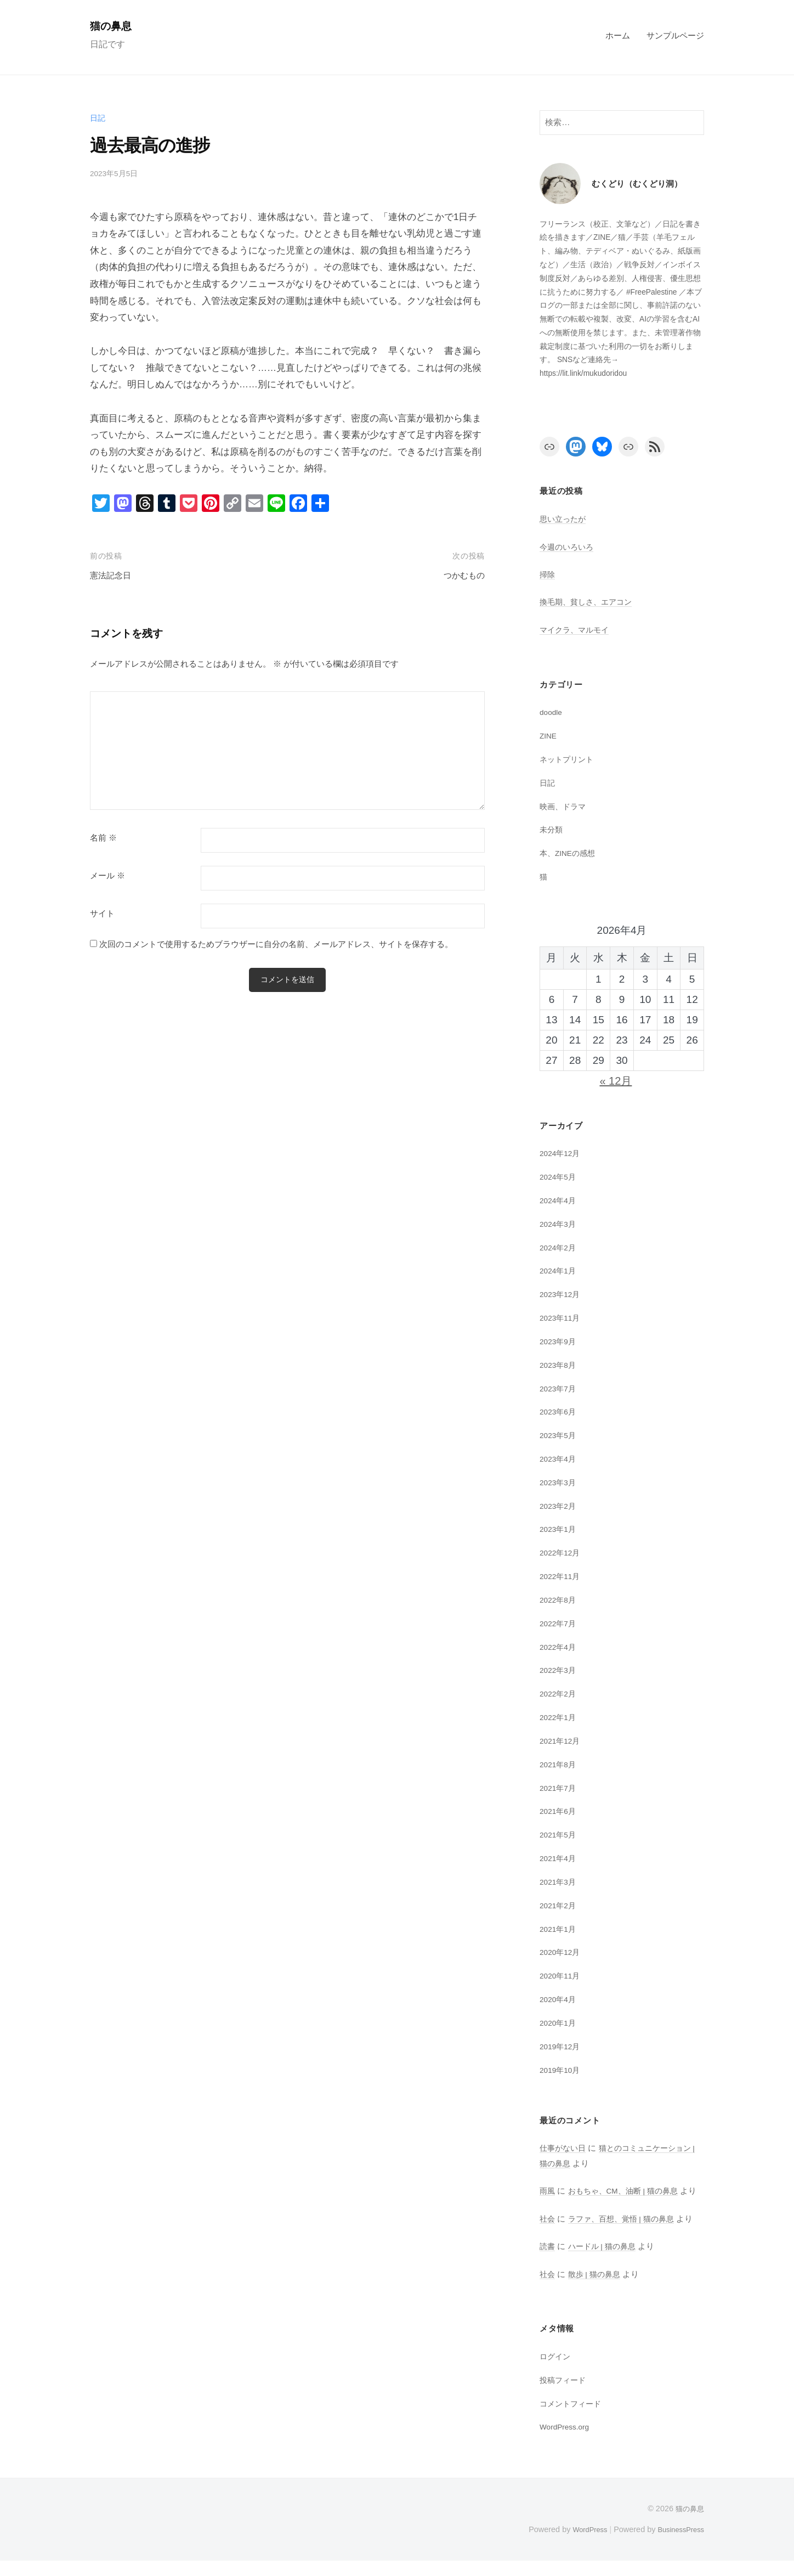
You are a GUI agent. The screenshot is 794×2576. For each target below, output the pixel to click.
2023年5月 (560, 1435)
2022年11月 (562, 1576)
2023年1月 (560, 1529)
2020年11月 (562, 1975)
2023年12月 (562, 1294)
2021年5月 (560, 1834)
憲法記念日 (113, 575)
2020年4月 (560, 1999)
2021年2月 (560, 1905)
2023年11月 (562, 1317)
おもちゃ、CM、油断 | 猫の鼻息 (628, 2190)
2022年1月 (560, 1717)
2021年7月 (560, 1788)
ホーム (617, 35)
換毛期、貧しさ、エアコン (589, 601)
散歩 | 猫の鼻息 (597, 2288)
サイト (102, 913)
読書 (548, 2261)
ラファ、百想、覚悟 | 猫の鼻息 (626, 2233)
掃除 (548, 574)
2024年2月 (560, 1247)
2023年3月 (560, 1482)
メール (107, 875)
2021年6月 (560, 1811)
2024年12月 (562, 1153)
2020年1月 (560, 2022)
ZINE (549, 735)
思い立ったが (564, 518)
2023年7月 (560, 1388)
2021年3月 (560, 1881)
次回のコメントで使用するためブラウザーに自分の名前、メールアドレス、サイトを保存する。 (276, 944)
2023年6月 (560, 1411)
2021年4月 (560, 1858)
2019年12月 (562, 2046)
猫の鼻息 (114, 25)
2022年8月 (560, 1599)
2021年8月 (560, 1764)
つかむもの (461, 575)
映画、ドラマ (564, 806)
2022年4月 (560, 1646)
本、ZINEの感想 (570, 853)
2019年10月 (562, 2070)
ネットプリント (568, 759)
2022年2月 (560, 1693)
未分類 (552, 829)
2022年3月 (560, 1670)
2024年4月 (560, 1200)
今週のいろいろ (568, 546)
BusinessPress (678, 2544)
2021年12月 (562, 1740)
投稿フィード (564, 2394)
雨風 (548, 2190)
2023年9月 (560, 1341)
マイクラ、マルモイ (577, 629)
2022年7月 (560, 1623)
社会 (548, 2233)
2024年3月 (560, 1223)
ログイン (556, 2371)
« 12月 (615, 1081)
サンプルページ (675, 35)
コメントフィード (572, 2418)
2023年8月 (560, 1364)
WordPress (581, 2544)
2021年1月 (560, 1929)
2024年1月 (560, 1270)
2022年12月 (562, 1552)
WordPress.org (568, 2442)
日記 (98, 117)
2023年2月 (560, 1505)
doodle (552, 712)
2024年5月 (560, 1176)
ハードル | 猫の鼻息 (605, 2261)
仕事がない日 (564, 2147)
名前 (103, 837)
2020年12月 (562, 1952)
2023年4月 (560, 1458)
